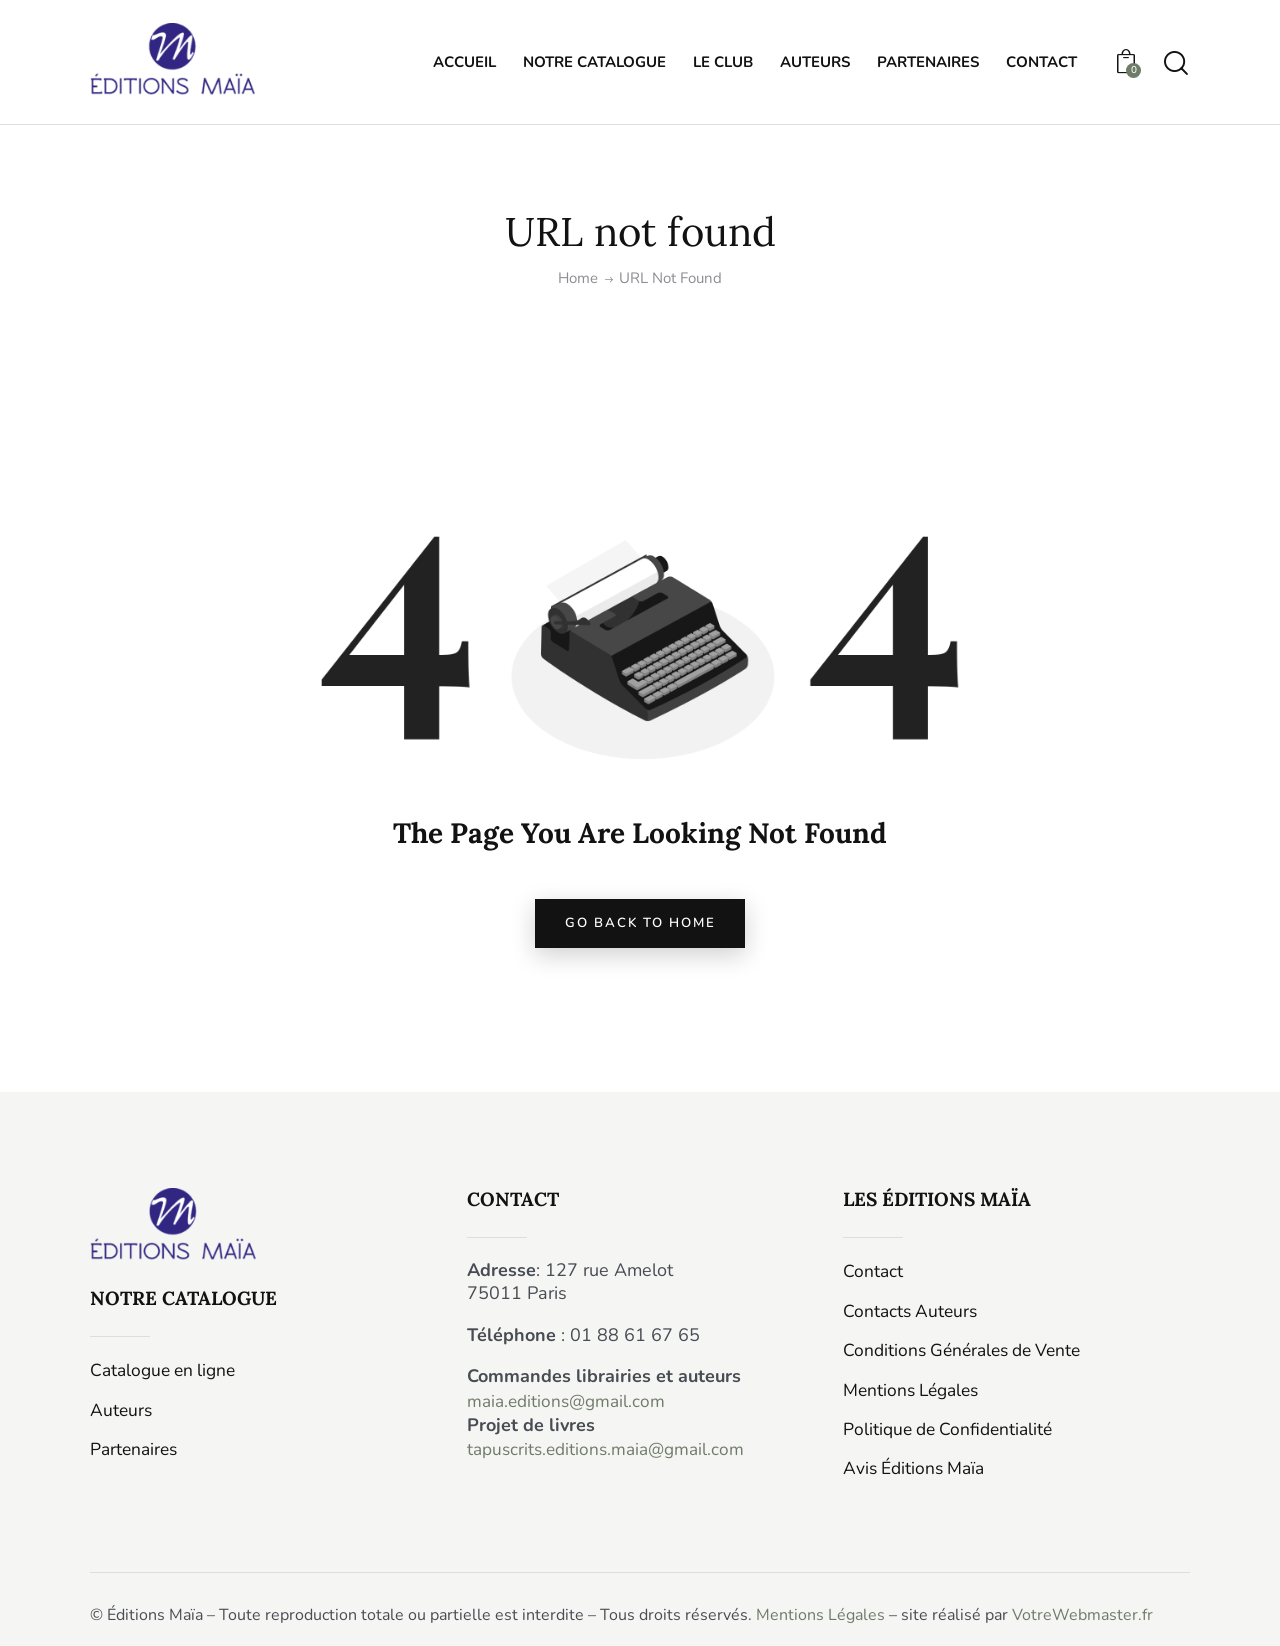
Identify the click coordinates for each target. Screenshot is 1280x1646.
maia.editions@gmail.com (570, 1409)
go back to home (640, 928)
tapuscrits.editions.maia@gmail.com (611, 1456)
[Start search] (1176, 65)
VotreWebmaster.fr (1082, 1613)
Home (578, 278)
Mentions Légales (820, 1613)
